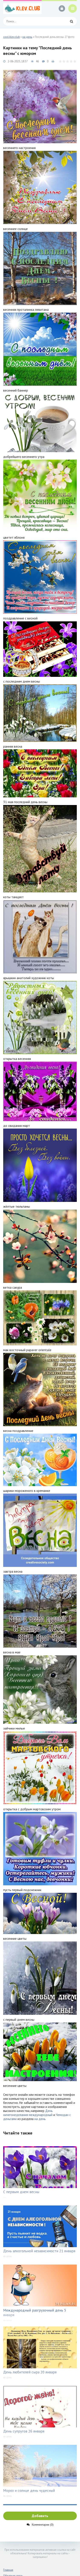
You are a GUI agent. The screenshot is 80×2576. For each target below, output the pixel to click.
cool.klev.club (11, 37)
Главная (8, 2570)
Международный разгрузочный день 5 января (34, 2312)
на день (27, 37)
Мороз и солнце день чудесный (29, 2490)
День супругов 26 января (23, 2431)
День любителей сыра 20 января (30, 2372)
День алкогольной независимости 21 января (39, 2251)
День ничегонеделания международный (28, 2113)
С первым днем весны (21, 2192)
